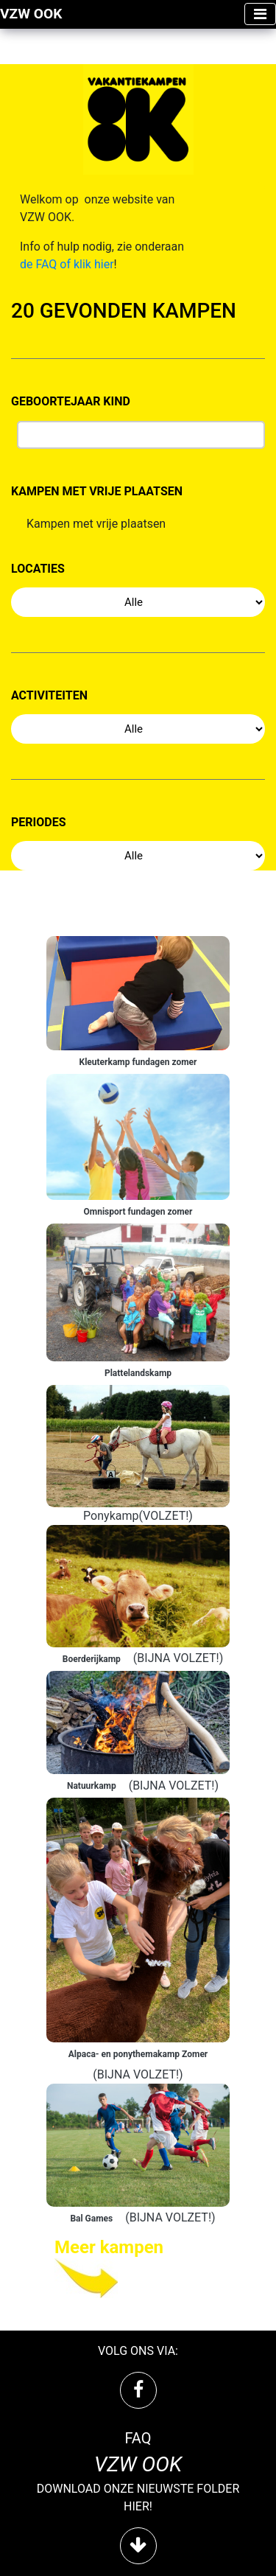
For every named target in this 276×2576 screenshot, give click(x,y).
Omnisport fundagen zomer (137, 1212)
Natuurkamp (91, 1786)
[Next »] (138, 2267)
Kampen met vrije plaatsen (96, 526)
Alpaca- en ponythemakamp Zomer (138, 2054)
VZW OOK (31, 13)
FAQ (137, 2438)
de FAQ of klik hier (67, 264)
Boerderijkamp (92, 1659)
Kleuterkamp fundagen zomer (138, 1062)
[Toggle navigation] (260, 14)
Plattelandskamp (138, 1373)
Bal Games (91, 2218)
